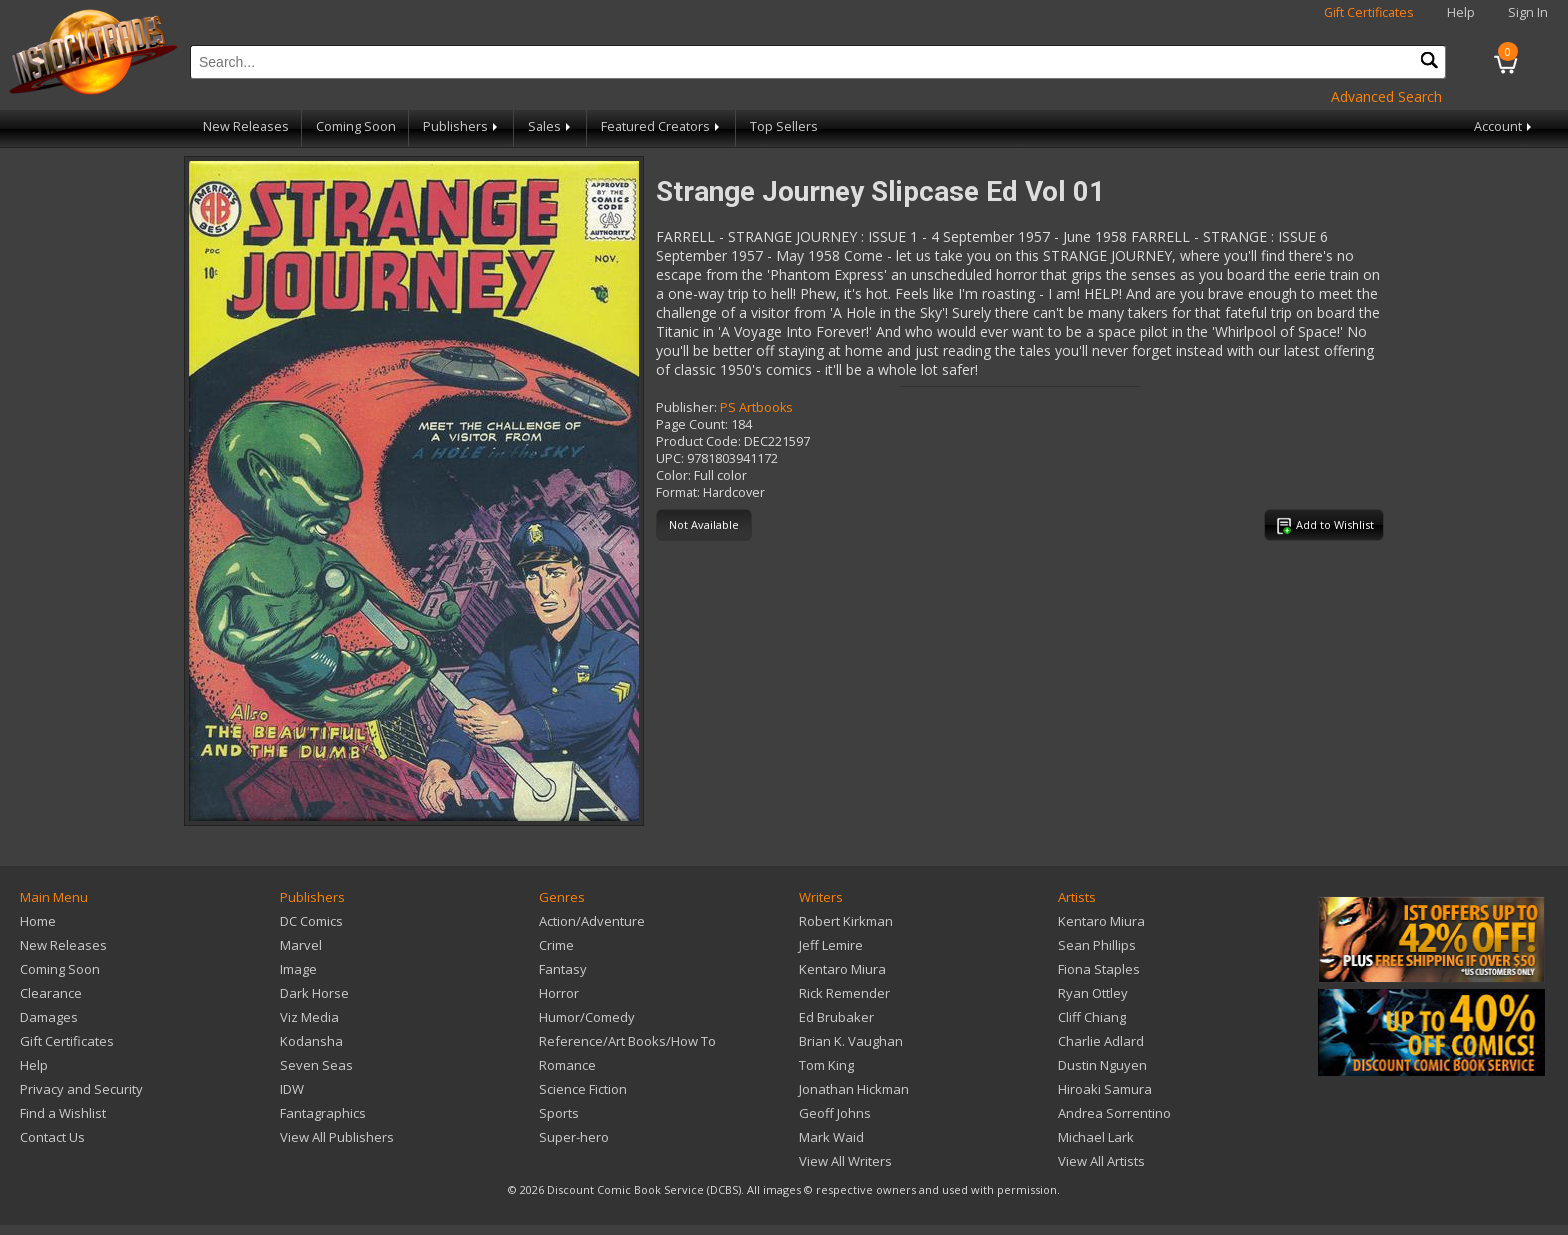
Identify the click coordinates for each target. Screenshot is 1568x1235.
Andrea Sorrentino (1114, 1113)
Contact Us (52, 1137)
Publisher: (686, 407)
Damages (49, 1017)
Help (1461, 12)
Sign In (1528, 12)
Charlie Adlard (1101, 1041)
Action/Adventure (592, 921)
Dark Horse (314, 993)
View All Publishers (337, 1137)
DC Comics (311, 921)
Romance (567, 1065)
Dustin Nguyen (1102, 1065)
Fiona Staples (1099, 969)
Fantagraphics (323, 1113)
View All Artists (1101, 1161)
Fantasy (563, 969)
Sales (551, 126)
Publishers (462, 126)
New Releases (246, 126)
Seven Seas (316, 1065)
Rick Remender (844, 993)
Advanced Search (1386, 96)
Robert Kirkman (846, 921)
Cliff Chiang (1092, 1017)
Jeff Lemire (831, 945)
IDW (292, 1089)
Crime (556, 945)
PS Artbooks (756, 407)
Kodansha (311, 1041)
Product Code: (698, 441)
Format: (678, 492)
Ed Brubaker (836, 1017)
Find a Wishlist (63, 1113)
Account (1504, 126)
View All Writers (845, 1161)
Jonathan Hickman (854, 1089)
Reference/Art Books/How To (627, 1041)
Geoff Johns (835, 1113)
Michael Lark (1096, 1137)
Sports (559, 1113)
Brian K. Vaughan (851, 1041)
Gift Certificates (1369, 12)
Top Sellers (784, 126)
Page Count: (692, 424)
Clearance (51, 993)
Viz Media (309, 1017)
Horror (559, 993)
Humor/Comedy (587, 1017)
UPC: (670, 458)
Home (38, 921)
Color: (673, 475)
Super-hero (574, 1137)
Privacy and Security (81, 1089)
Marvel (301, 945)
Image (298, 969)
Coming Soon (356, 126)
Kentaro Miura (842, 969)
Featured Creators (662, 126)
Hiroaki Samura (1105, 1089)
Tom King (826, 1065)
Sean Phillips (1097, 945)
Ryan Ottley (1093, 993)
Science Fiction (583, 1089)
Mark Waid (831, 1137)
